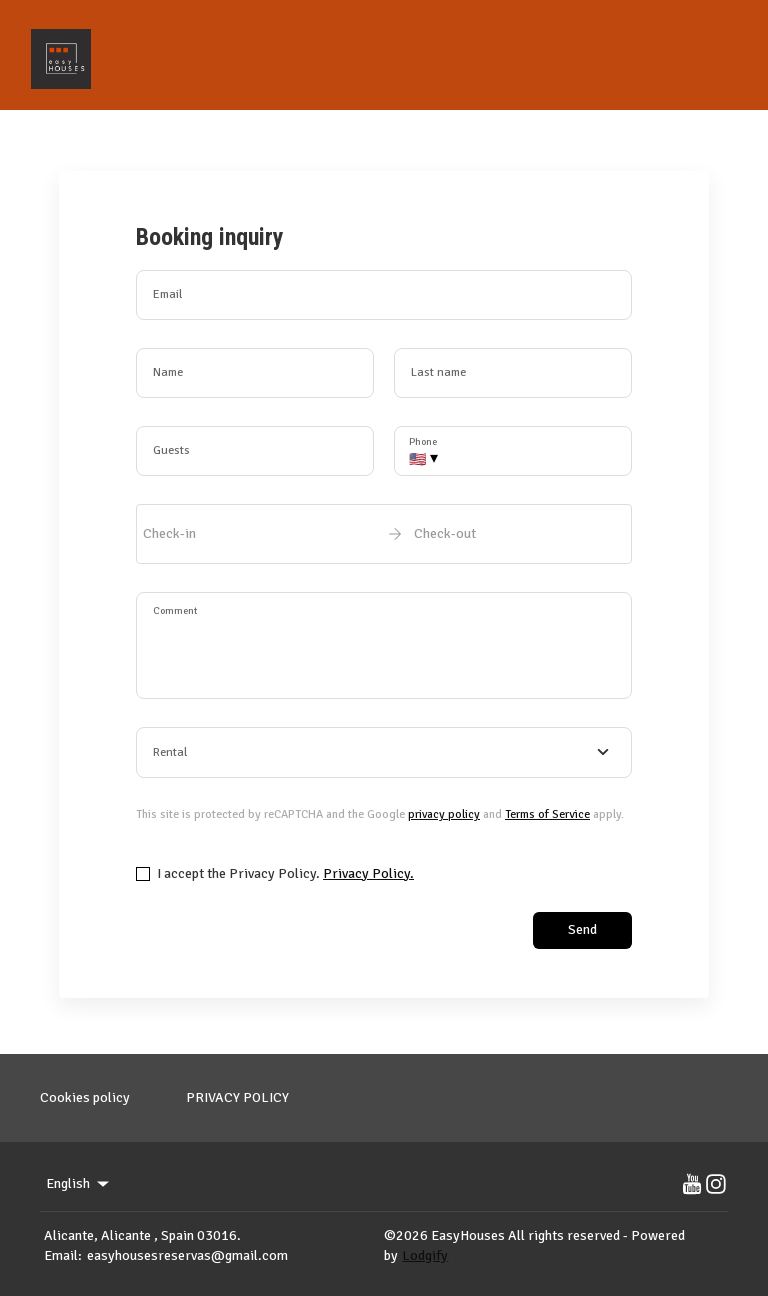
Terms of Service (547, 814)
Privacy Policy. (368, 873)
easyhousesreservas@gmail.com (187, 1255)
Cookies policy (85, 1097)
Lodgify (425, 1255)
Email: (63, 1255)
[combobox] (384, 753)
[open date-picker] (384, 534)
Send (582, 929)
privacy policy (444, 814)
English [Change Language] (79, 1184)
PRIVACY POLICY (237, 1097)
